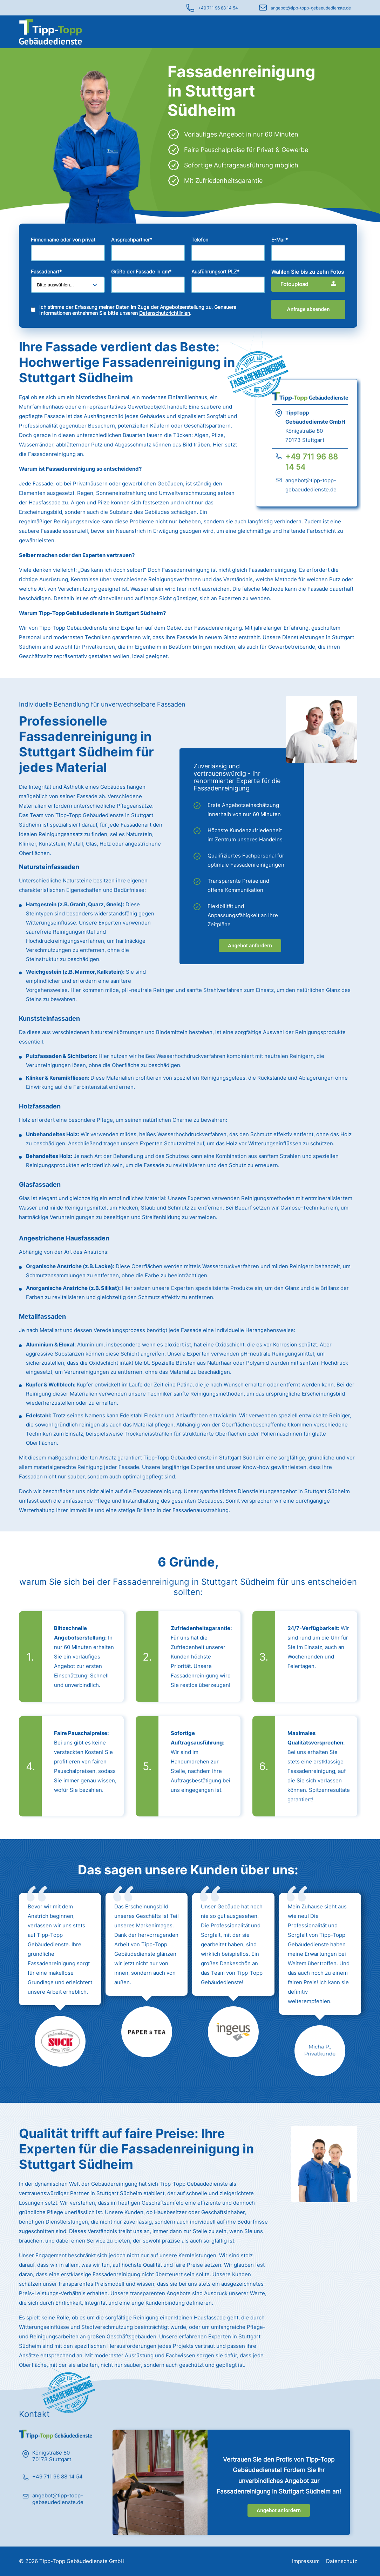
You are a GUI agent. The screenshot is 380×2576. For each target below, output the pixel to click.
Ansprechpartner (131, 240)
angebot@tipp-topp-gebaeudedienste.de (311, 8)
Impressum (306, 2561)
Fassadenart (46, 271)
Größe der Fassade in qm (141, 271)
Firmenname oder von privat (63, 240)
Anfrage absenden (308, 309)
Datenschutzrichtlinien (164, 313)
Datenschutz (341, 2561)
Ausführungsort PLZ (215, 271)
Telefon (199, 240)
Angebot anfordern (250, 945)
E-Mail (279, 240)
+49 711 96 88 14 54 (218, 8)
